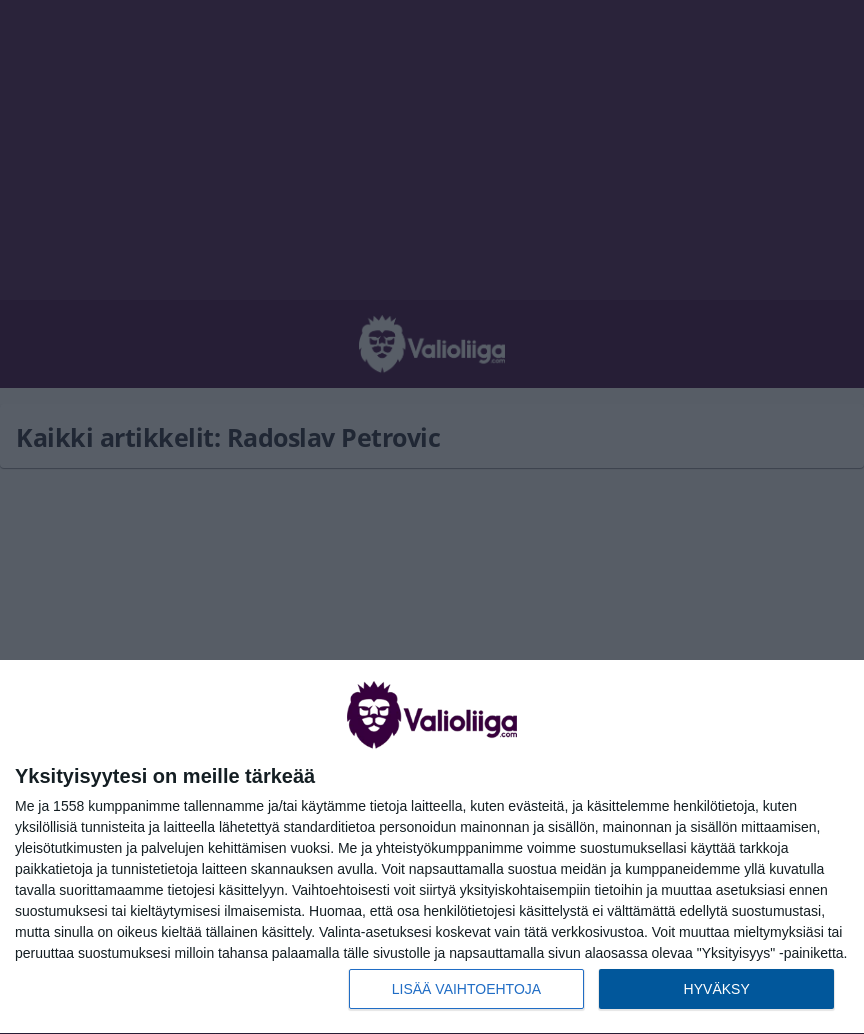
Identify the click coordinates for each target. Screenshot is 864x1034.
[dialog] (432, 847)
